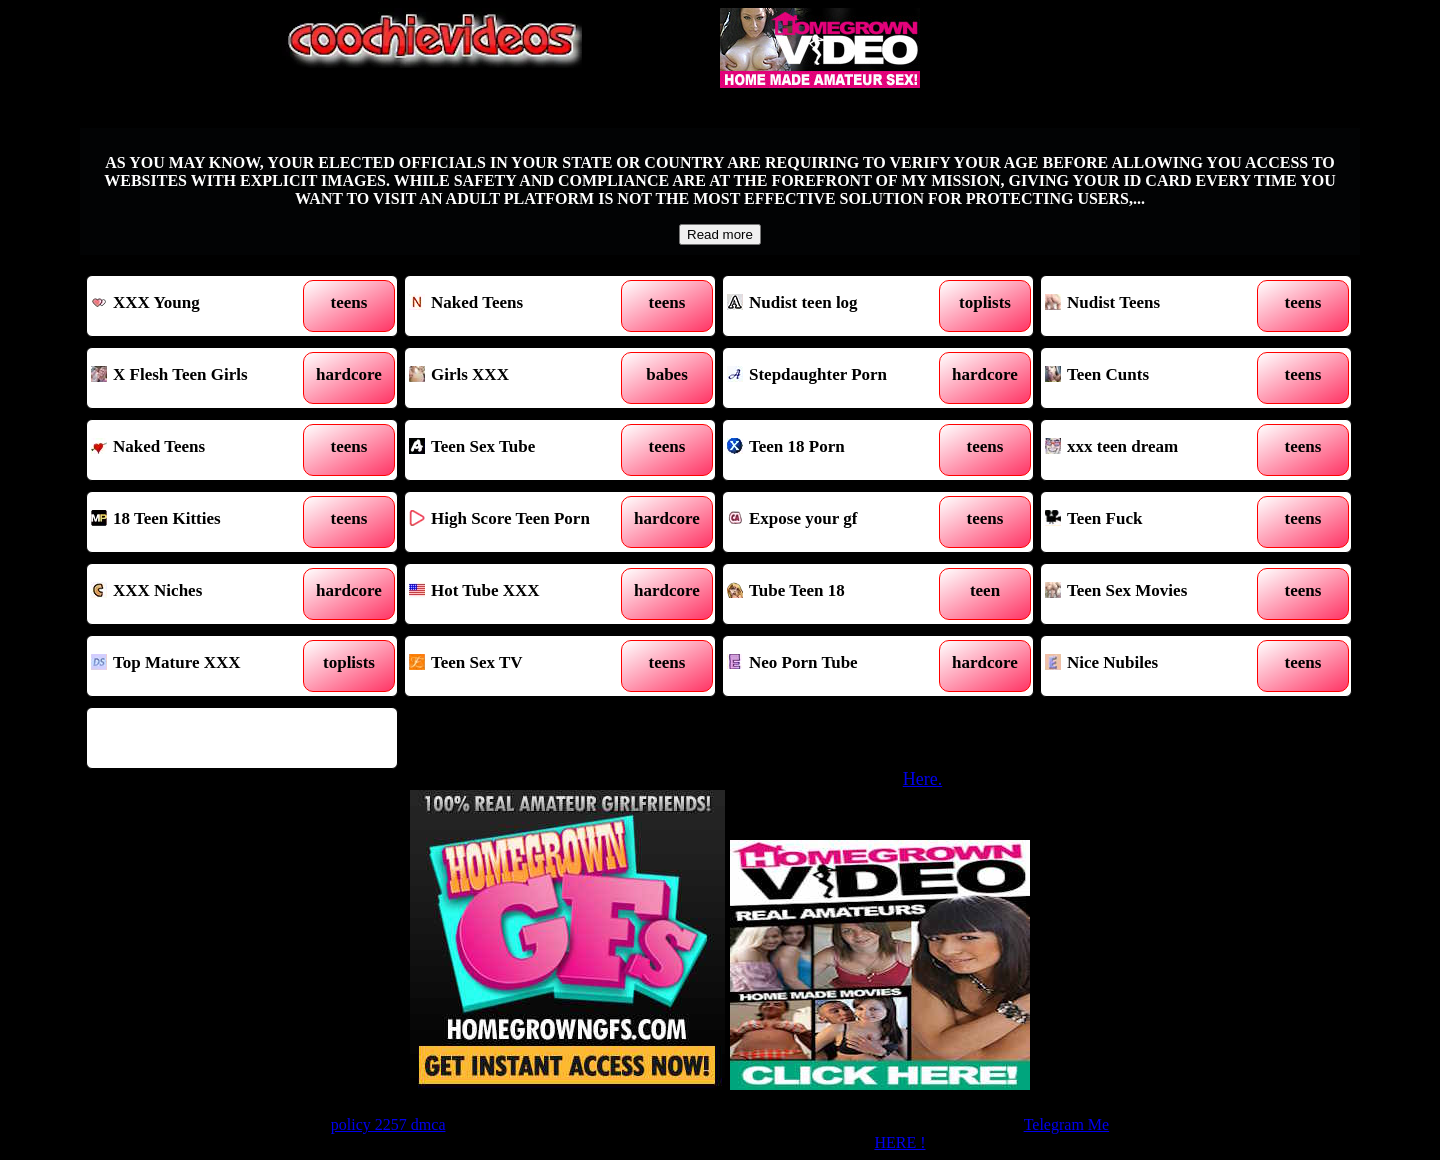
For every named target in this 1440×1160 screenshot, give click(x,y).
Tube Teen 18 (838, 594)
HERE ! (899, 1142)
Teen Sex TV (520, 666)
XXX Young (202, 306)
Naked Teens (520, 306)
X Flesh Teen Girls (202, 378)
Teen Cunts (1156, 378)
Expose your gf (838, 522)
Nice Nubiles (1156, 666)
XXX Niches (202, 594)
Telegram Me (1067, 1124)
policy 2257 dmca (388, 1124)
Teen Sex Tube (520, 450)
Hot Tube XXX (520, 594)
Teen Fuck (1156, 522)
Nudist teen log (838, 306)
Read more (720, 234)
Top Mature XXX (202, 666)
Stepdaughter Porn (838, 378)
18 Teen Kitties (202, 522)
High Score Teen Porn (520, 522)
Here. (922, 779)
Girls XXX (520, 378)
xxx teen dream (1156, 450)
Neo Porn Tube (838, 666)
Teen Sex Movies (1156, 594)
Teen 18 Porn (838, 450)
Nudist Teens (1156, 306)
